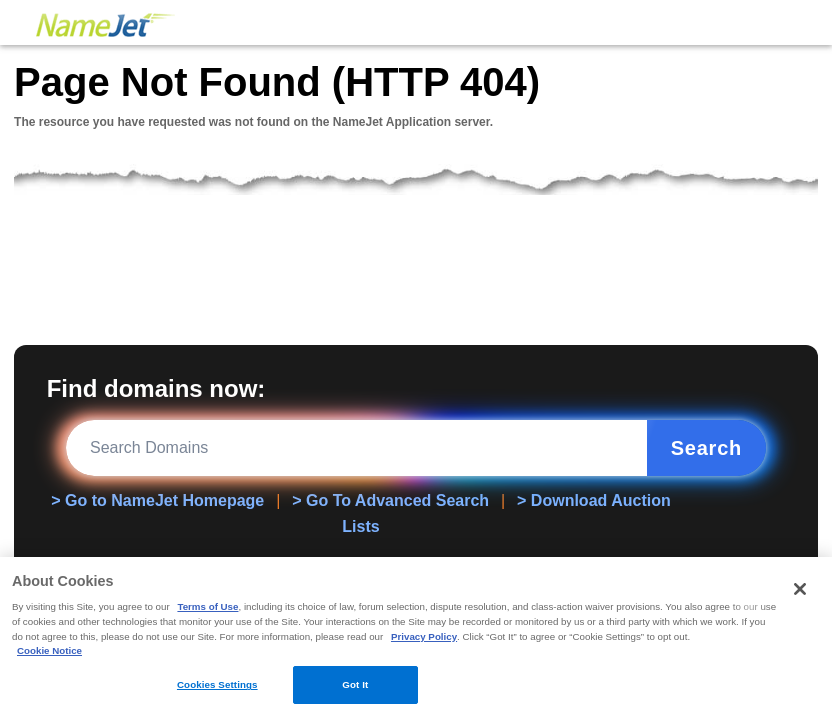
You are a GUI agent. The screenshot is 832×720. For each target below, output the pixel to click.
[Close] (800, 589)
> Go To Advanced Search (390, 500)
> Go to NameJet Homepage (157, 500)
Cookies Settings (217, 684)
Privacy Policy (424, 636)
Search (706, 448)
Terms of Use (207, 606)
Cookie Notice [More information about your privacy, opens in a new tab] (49, 650)
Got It (355, 684)
